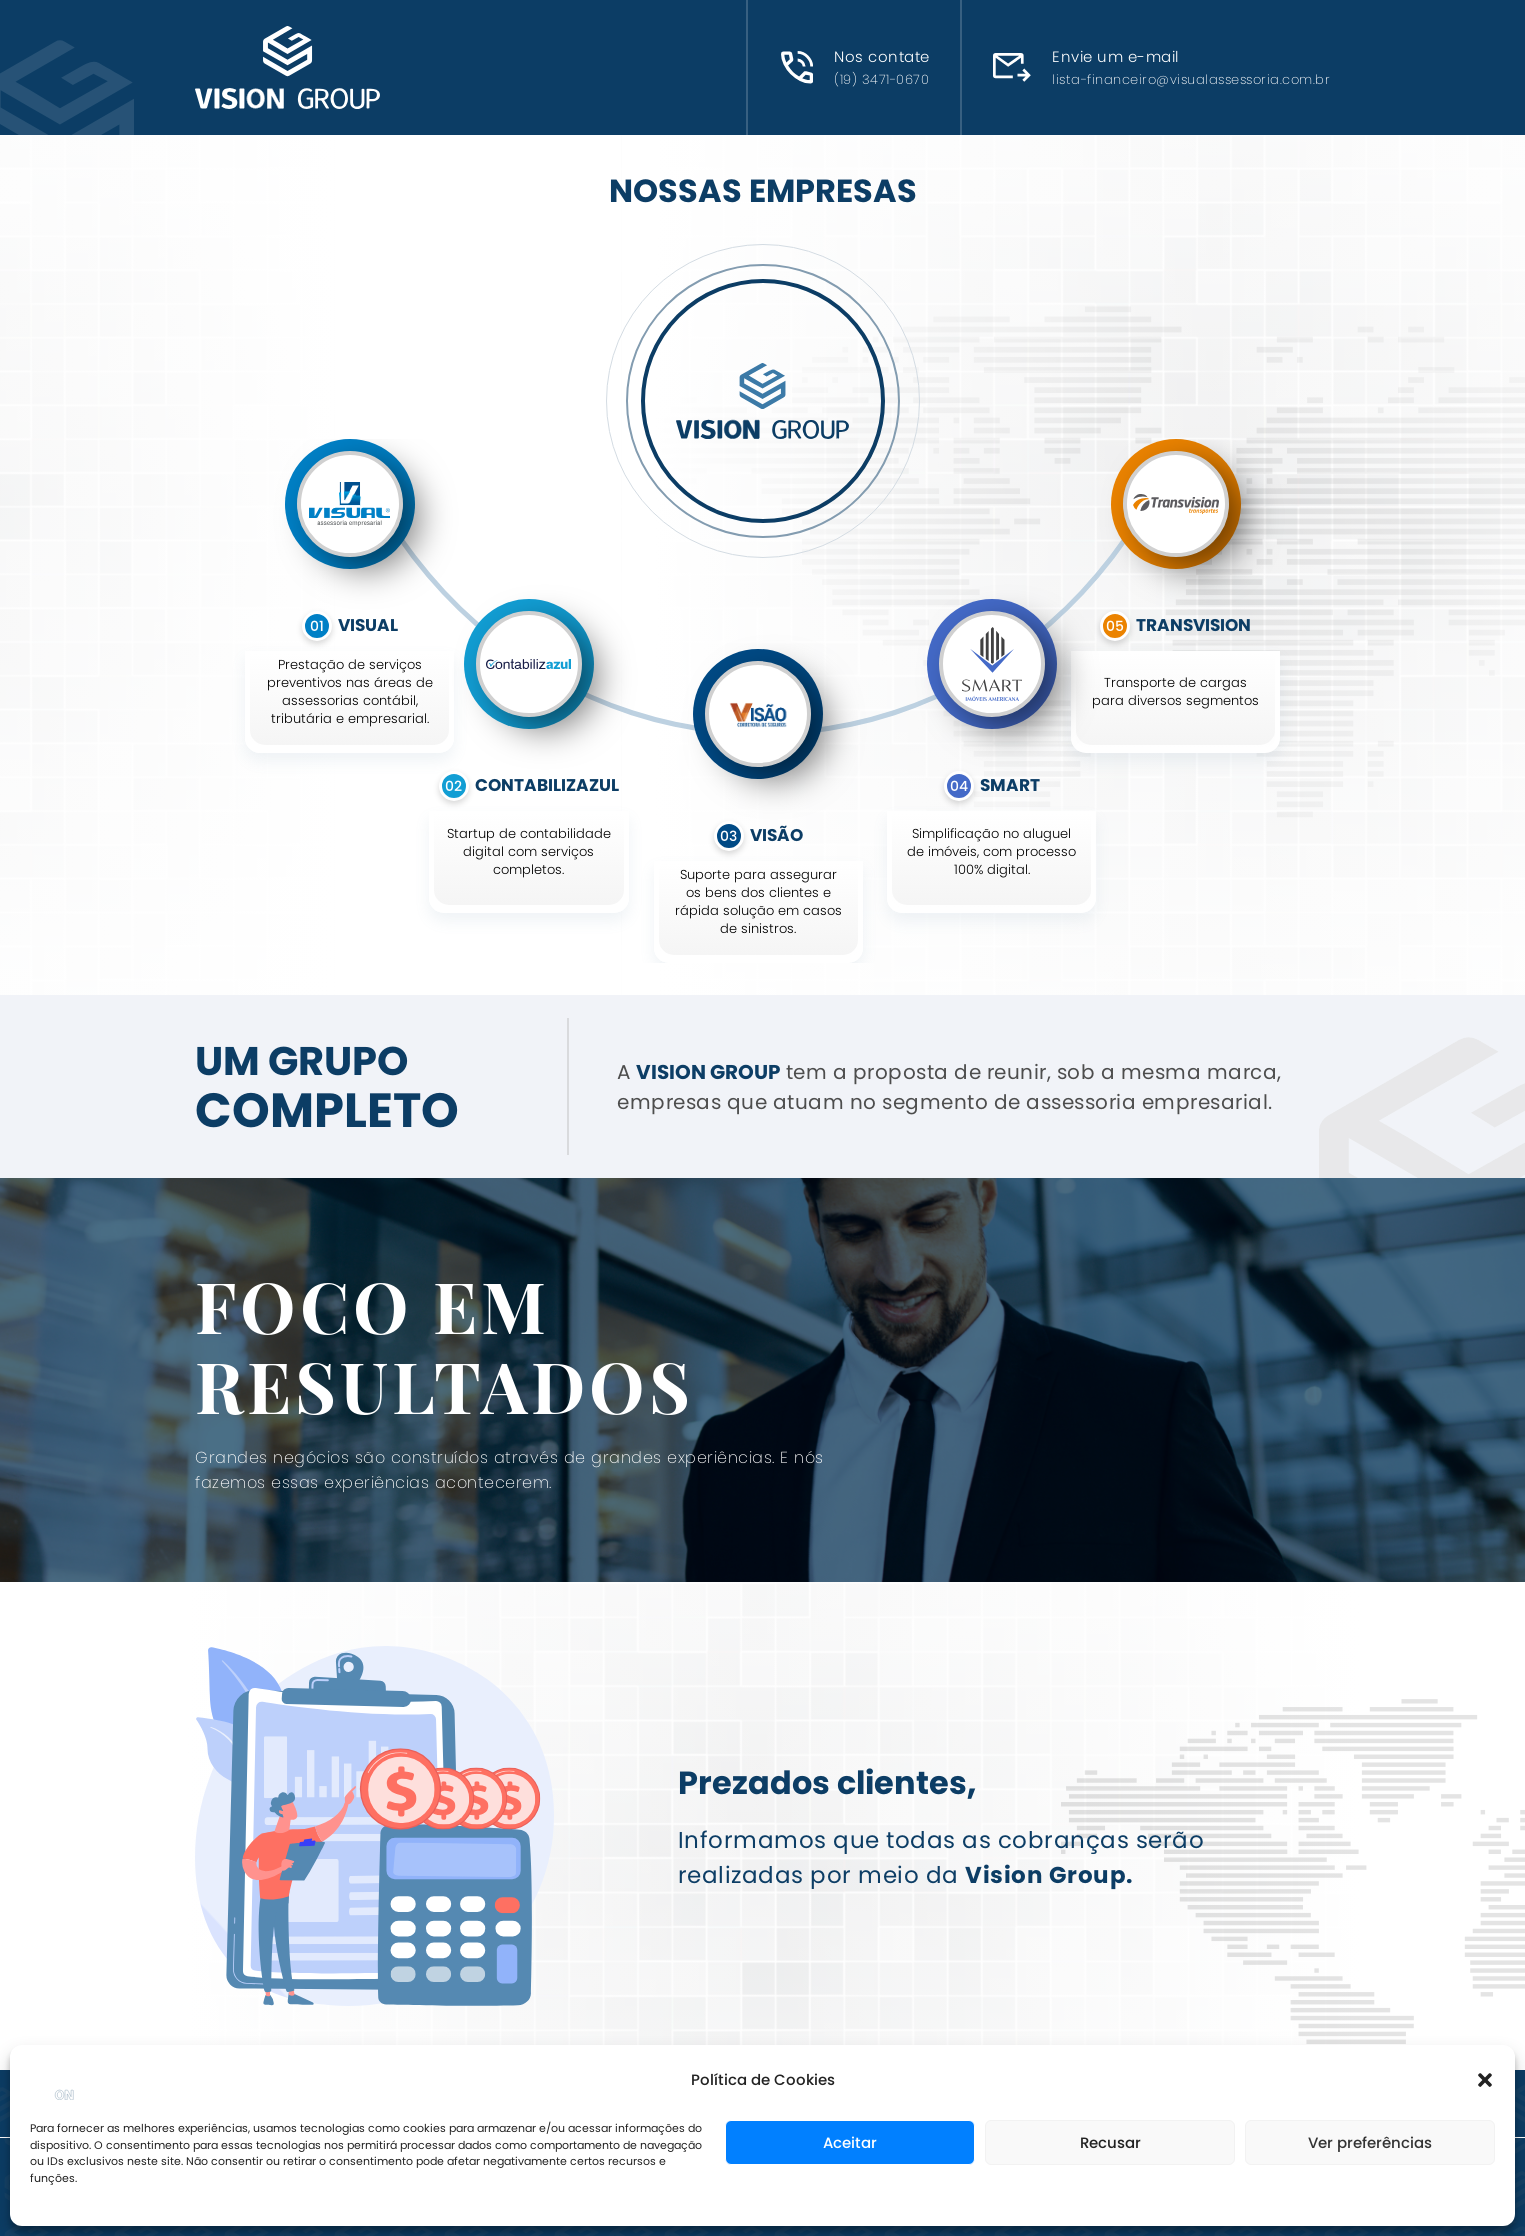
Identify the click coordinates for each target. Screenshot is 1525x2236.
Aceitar (850, 2142)
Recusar (1110, 2142)
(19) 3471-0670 (881, 79)
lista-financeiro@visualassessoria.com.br (1191, 79)
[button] (1485, 2080)
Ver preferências (1370, 2142)
